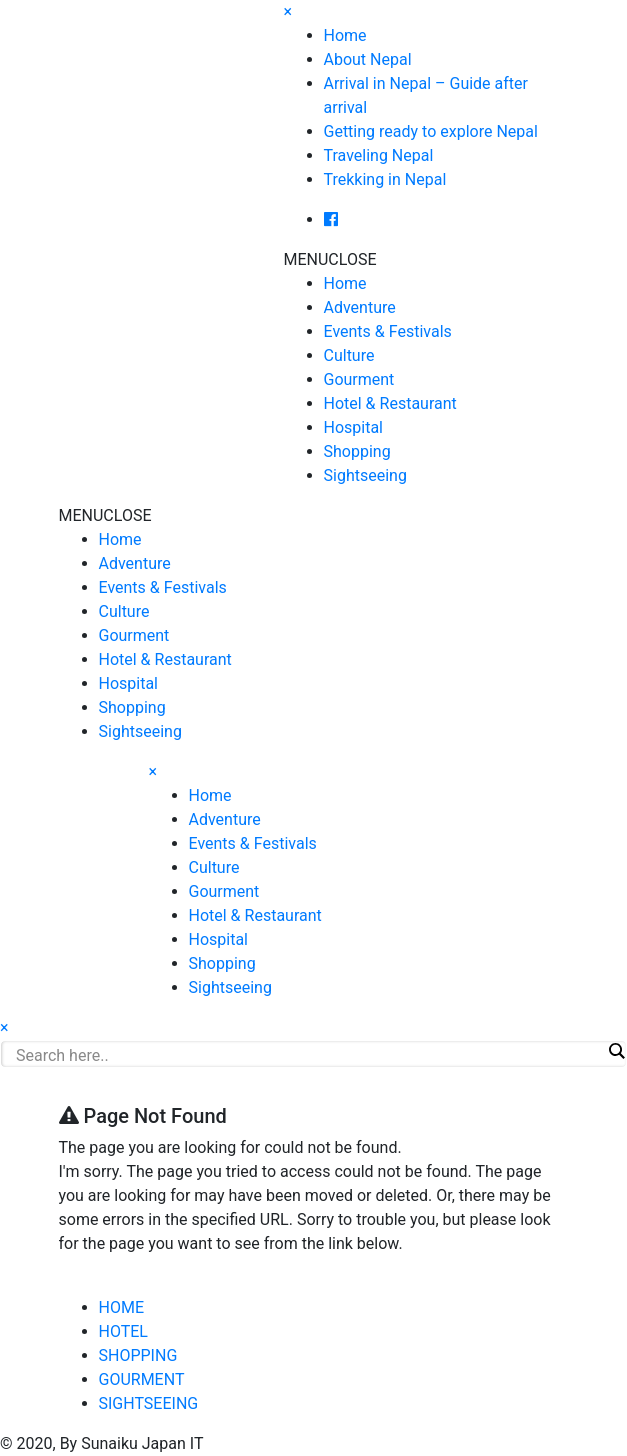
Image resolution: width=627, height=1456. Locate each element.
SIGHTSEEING (149, 1403)
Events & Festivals (388, 331)
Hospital (354, 427)
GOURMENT (142, 1379)
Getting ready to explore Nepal (431, 131)
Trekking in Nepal (385, 179)
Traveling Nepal (379, 155)
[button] (330, 259)
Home (345, 35)
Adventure (360, 307)
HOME (121, 1307)
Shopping (357, 451)
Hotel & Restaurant (390, 403)
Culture (349, 355)
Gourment (359, 379)
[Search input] (308, 1055)
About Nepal (368, 59)
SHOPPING (138, 1355)
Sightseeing (365, 475)
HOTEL (123, 1331)
